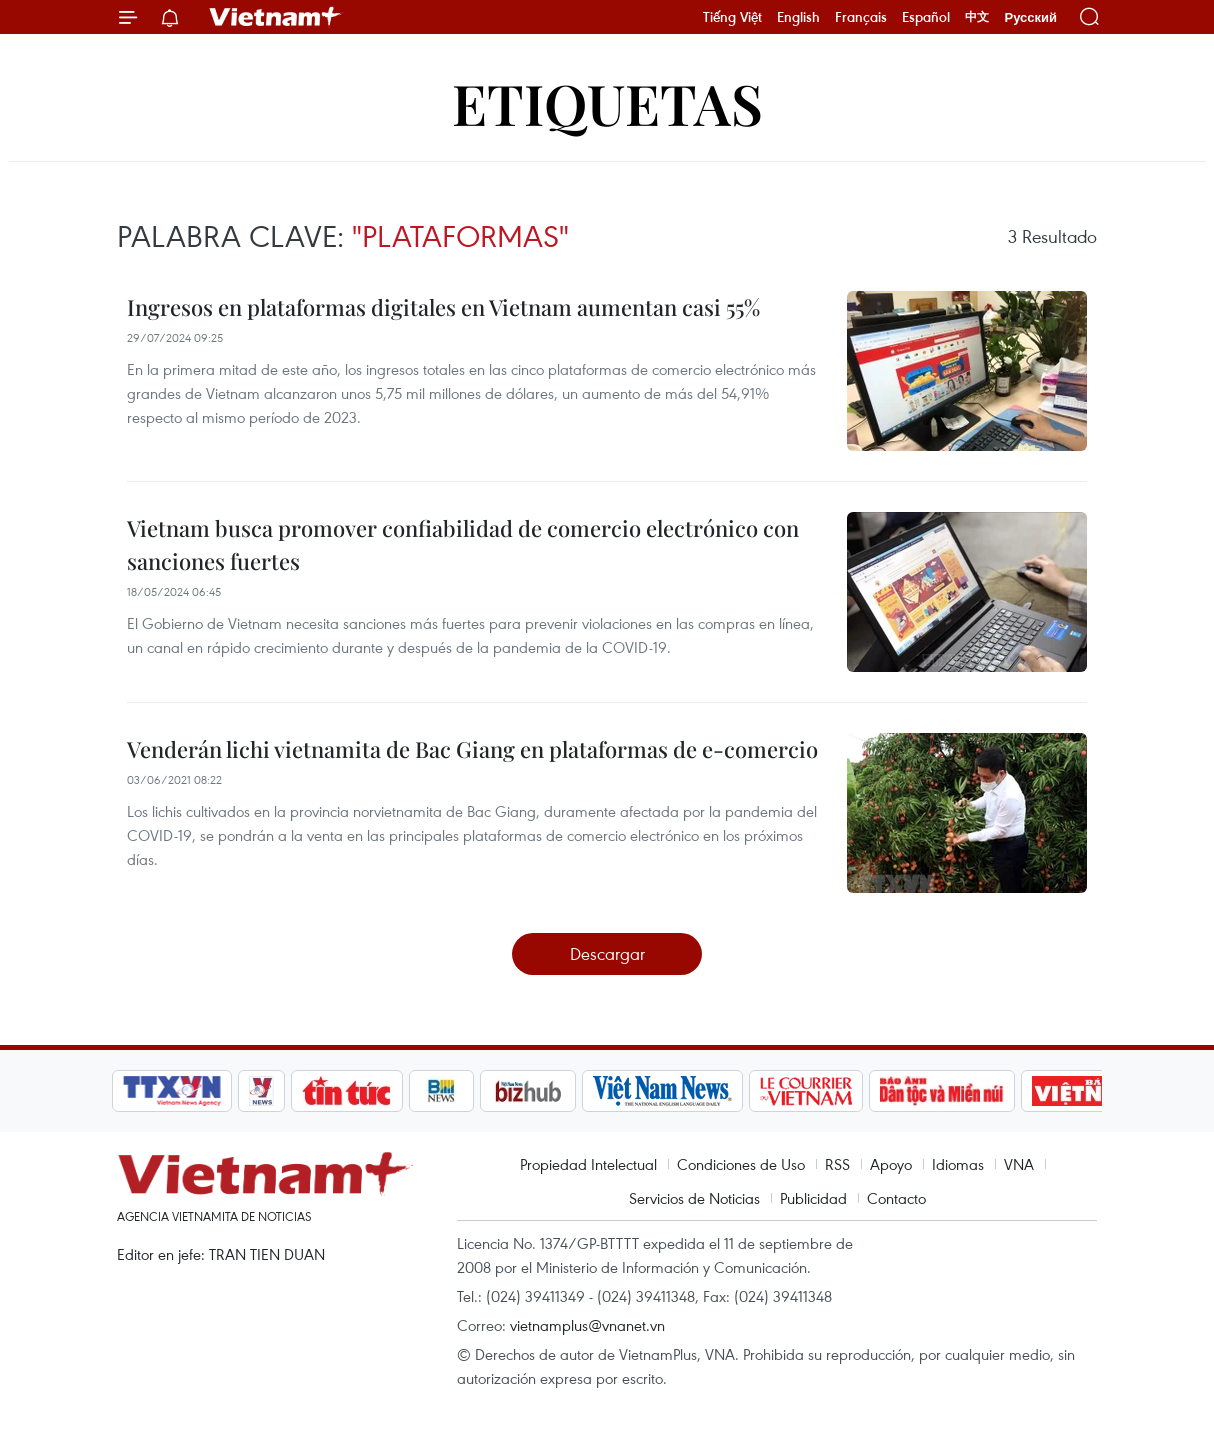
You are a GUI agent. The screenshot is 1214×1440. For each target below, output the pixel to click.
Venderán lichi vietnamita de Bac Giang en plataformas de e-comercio (472, 749)
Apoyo (891, 1164)
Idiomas (958, 1164)
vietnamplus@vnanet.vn (587, 1325)
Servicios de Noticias (694, 1198)
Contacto (896, 1198)
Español (926, 17)
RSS (837, 1164)
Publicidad (813, 1198)
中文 (977, 17)
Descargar (607, 953)
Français (861, 17)
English (798, 17)
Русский (1030, 17)
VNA (1019, 1164)
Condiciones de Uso (741, 1164)
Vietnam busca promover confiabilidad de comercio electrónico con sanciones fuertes (463, 544)
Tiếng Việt (732, 17)
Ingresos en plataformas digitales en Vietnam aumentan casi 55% (443, 307)
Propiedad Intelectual (588, 1164)
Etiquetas (607, 102)
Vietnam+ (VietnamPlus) (276, 17)
